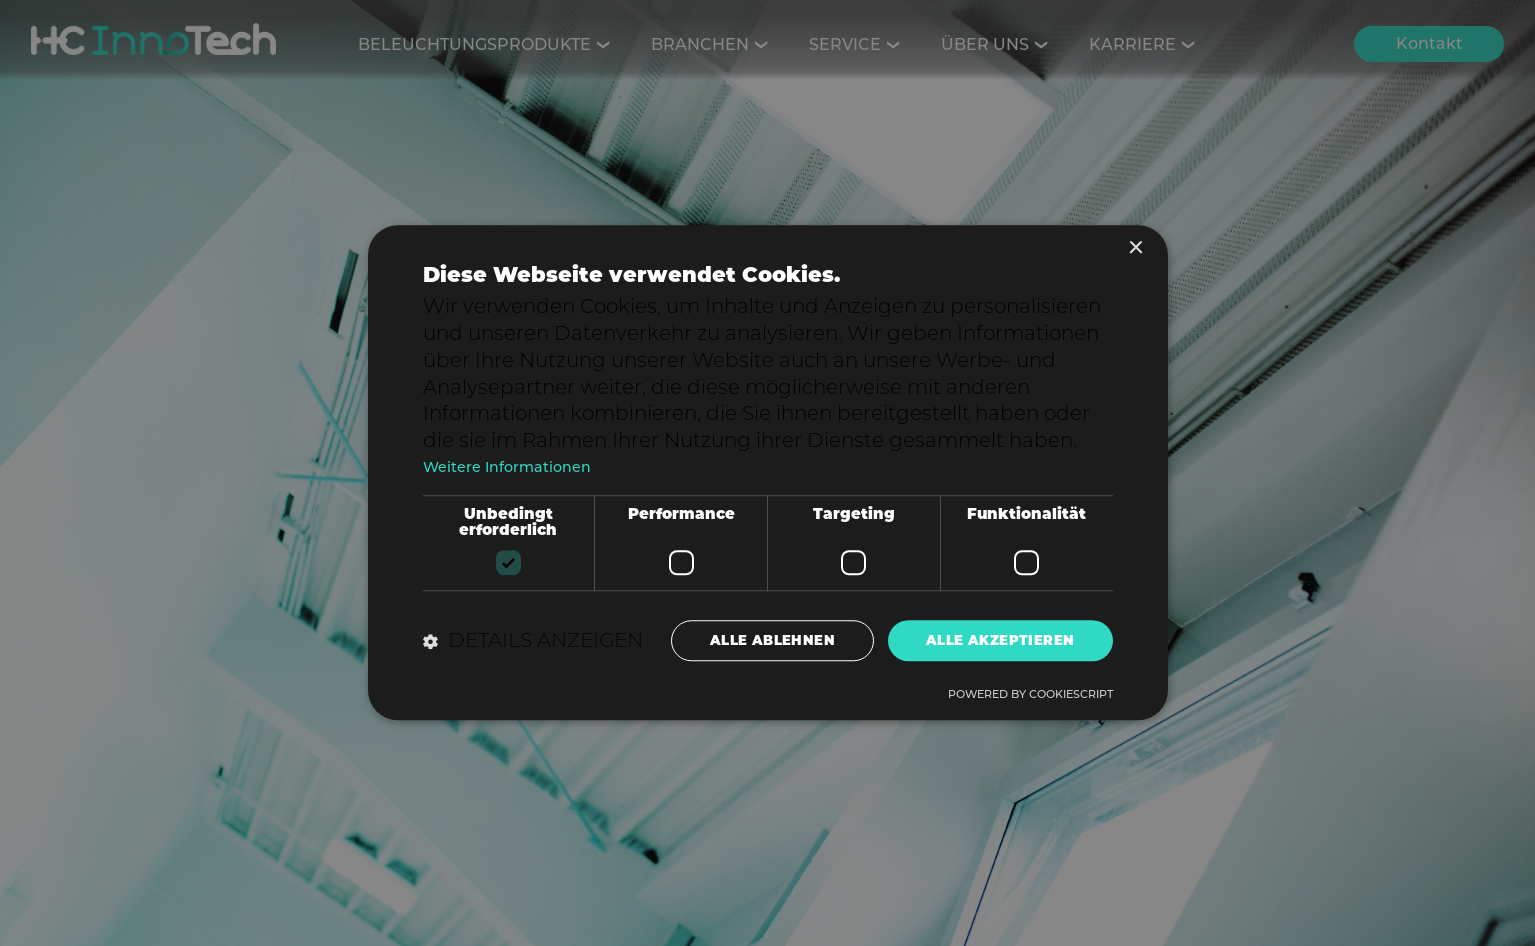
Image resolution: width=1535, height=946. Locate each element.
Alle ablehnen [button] (766, 640)
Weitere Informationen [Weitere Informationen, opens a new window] (509, 465)
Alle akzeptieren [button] (998, 640)
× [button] (1135, 247)
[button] (533, 641)
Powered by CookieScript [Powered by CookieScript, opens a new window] (1030, 696)
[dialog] (767, 473)
